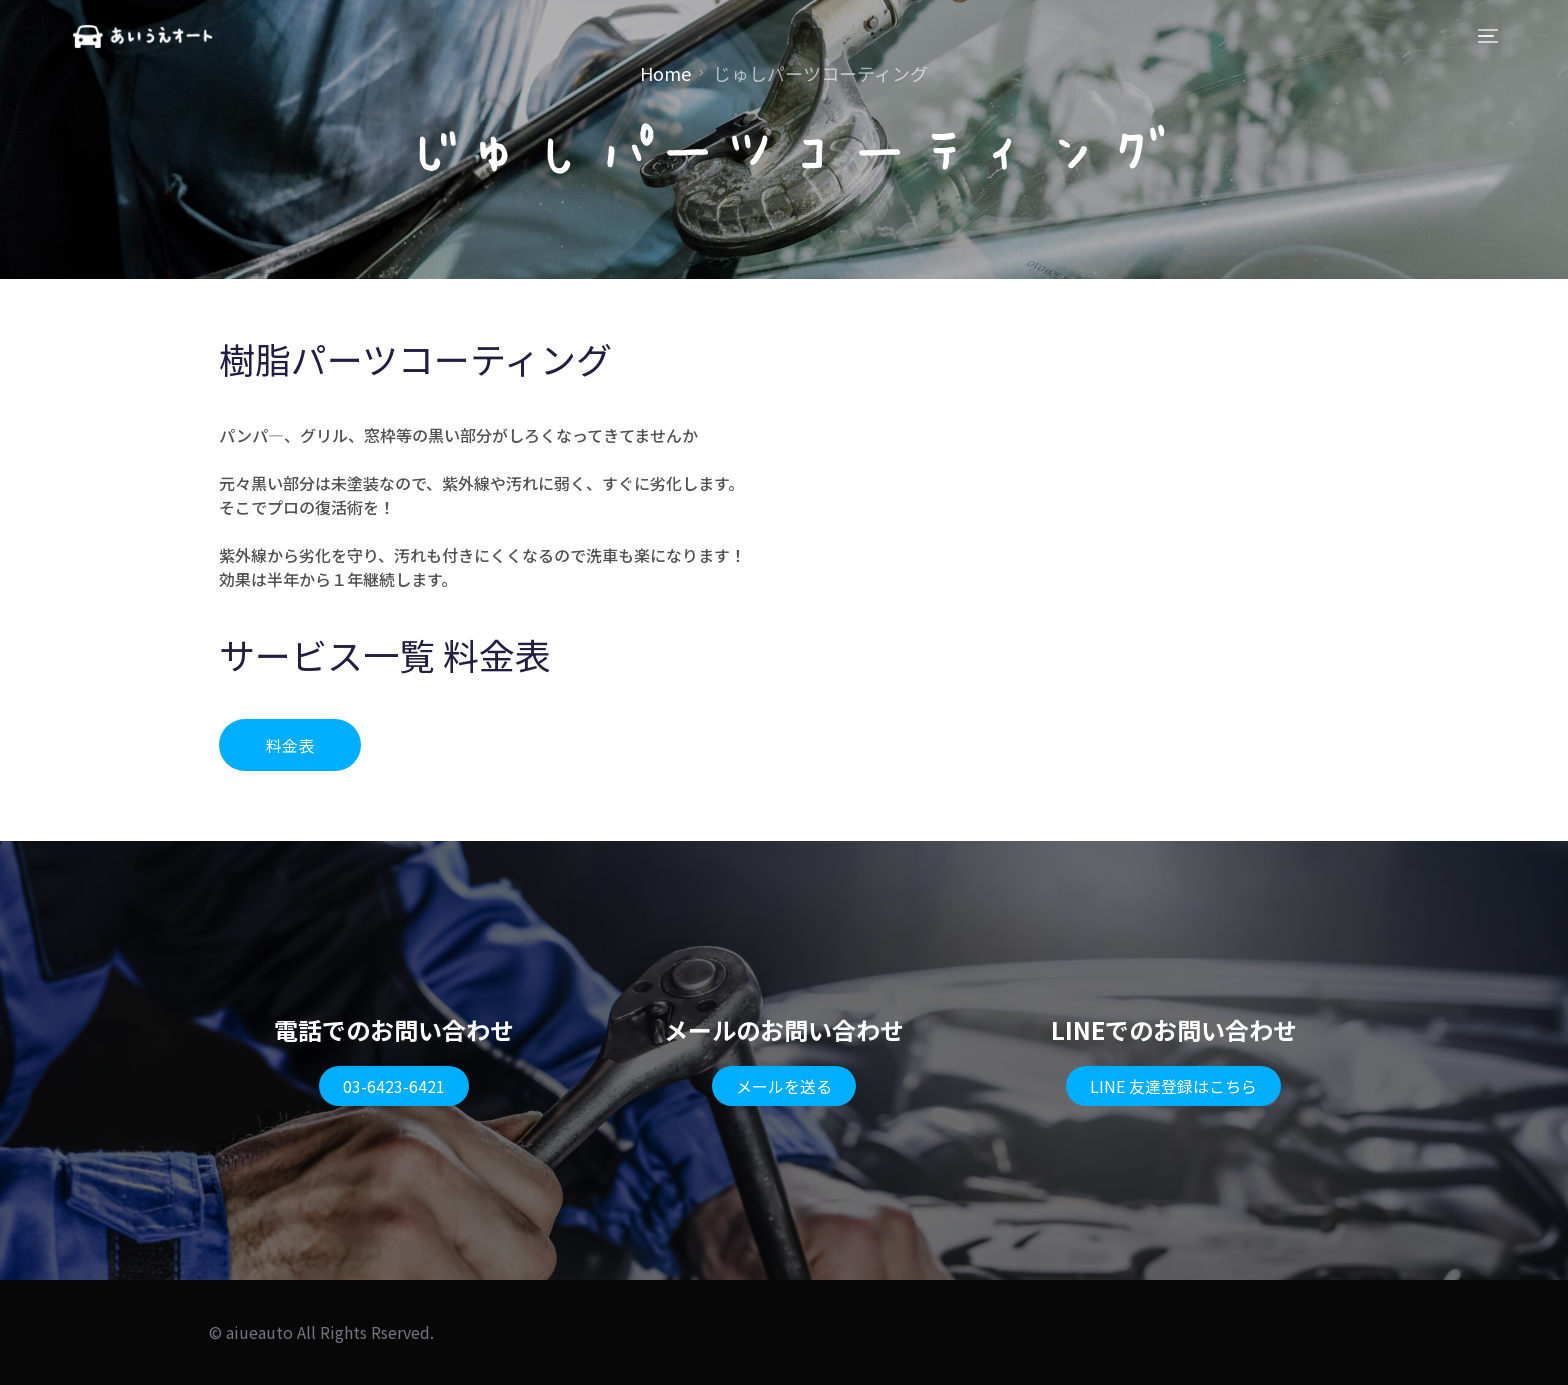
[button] (290, 745)
